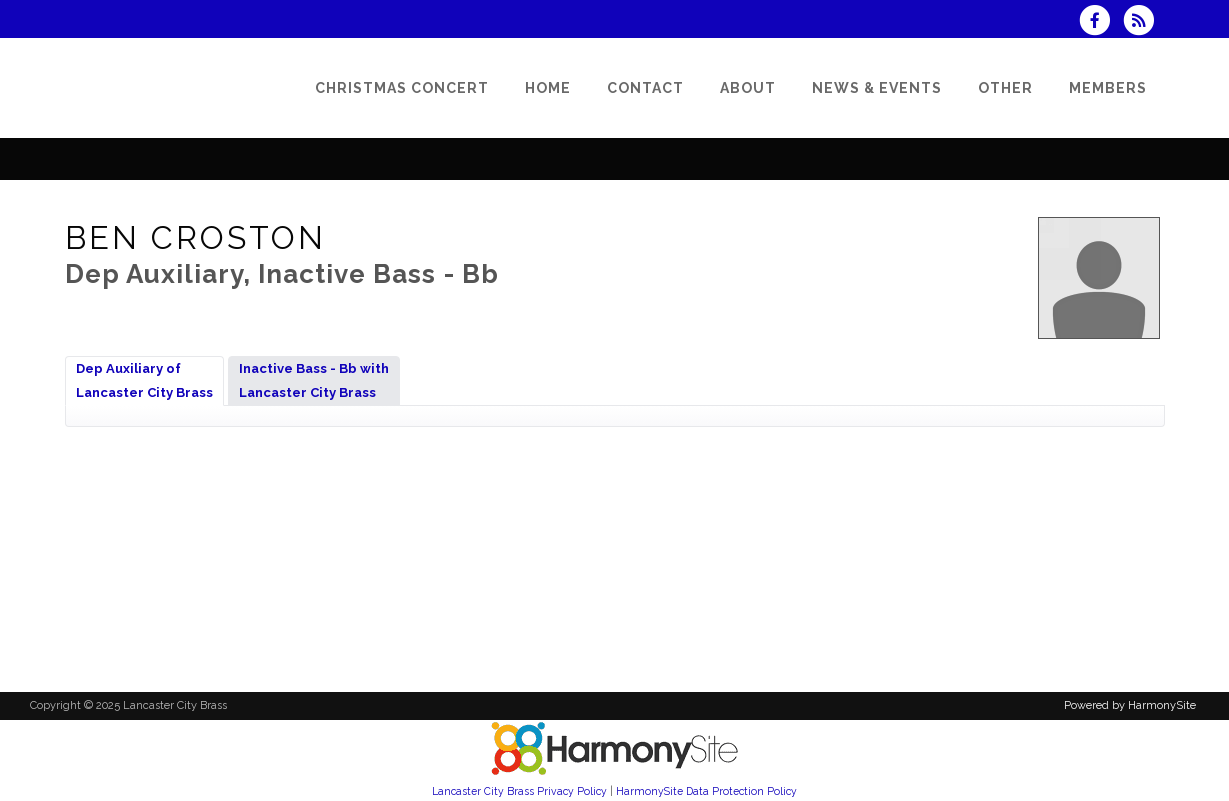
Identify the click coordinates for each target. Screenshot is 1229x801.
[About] (748, 88)
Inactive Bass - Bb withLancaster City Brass (314, 380)
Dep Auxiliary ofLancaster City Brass (144, 380)
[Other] (1005, 88)
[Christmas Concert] (402, 88)
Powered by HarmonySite (1130, 705)
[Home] (548, 88)
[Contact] (645, 88)
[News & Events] (877, 88)
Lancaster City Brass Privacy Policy (519, 791)
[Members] (1108, 88)
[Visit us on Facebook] (1101, 22)
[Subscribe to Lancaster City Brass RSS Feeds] (1143, 22)
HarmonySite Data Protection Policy (706, 791)
